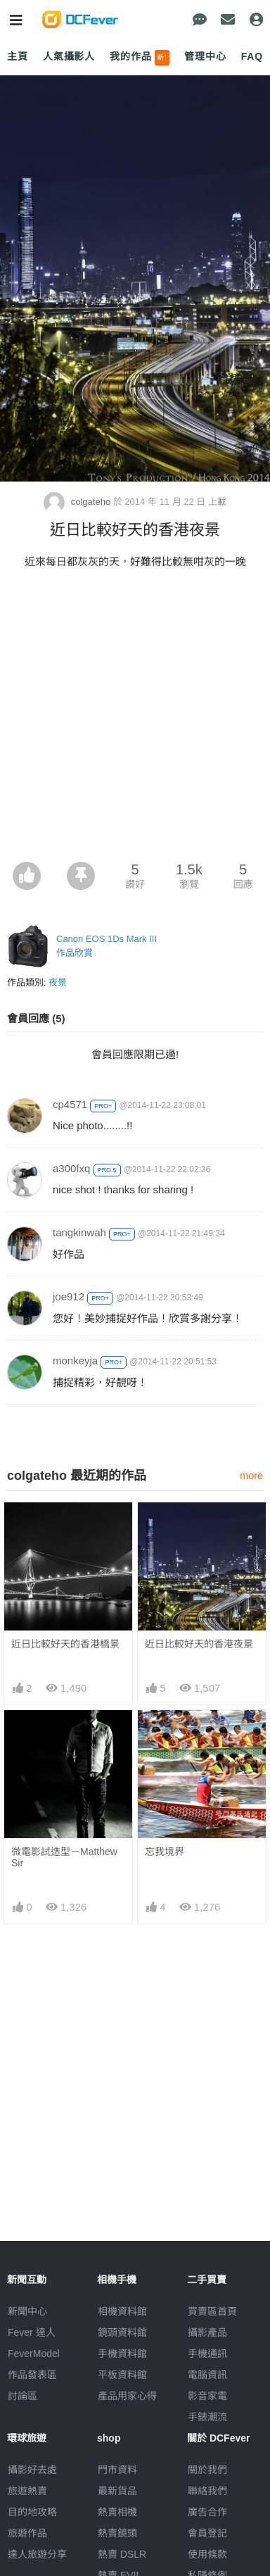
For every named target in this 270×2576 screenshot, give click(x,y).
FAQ (252, 56)
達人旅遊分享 (37, 2554)
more (251, 1475)
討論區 (22, 2395)
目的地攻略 (32, 2512)
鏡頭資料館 (122, 2332)
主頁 (17, 56)
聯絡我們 (207, 2490)
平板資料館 (122, 2374)
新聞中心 (27, 2311)
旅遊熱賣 (27, 2490)
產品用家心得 (127, 2395)
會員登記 (207, 2533)
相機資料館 (122, 2311)
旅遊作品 (27, 2533)
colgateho (78, 501)
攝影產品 (207, 2332)
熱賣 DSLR (122, 2554)
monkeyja (75, 1360)
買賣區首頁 (212, 2311)
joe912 (68, 1296)
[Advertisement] (135, 719)
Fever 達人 (32, 2332)
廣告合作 (207, 2512)
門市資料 (117, 2469)
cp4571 (70, 1104)
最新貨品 (117, 2490)
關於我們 (207, 2469)
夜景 (58, 982)
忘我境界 (164, 1851)
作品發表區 (32, 2374)
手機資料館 (122, 2353)
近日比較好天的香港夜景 (199, 1644)
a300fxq (71, 1168)
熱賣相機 (117, 2512)
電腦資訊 (207, 2374)
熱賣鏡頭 (117, 2533)
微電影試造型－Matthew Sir (64, 1857)
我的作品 (139, 57)
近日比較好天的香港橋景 (65, 1644)
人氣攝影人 (69, 56)
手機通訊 (207, 2353)
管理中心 (205, 56)
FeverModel (34, 2353)
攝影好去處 (32, 2469)
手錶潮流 (207, 2417)
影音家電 (207, 2395)
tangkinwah (79, 1232)
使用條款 (207, 2554)
